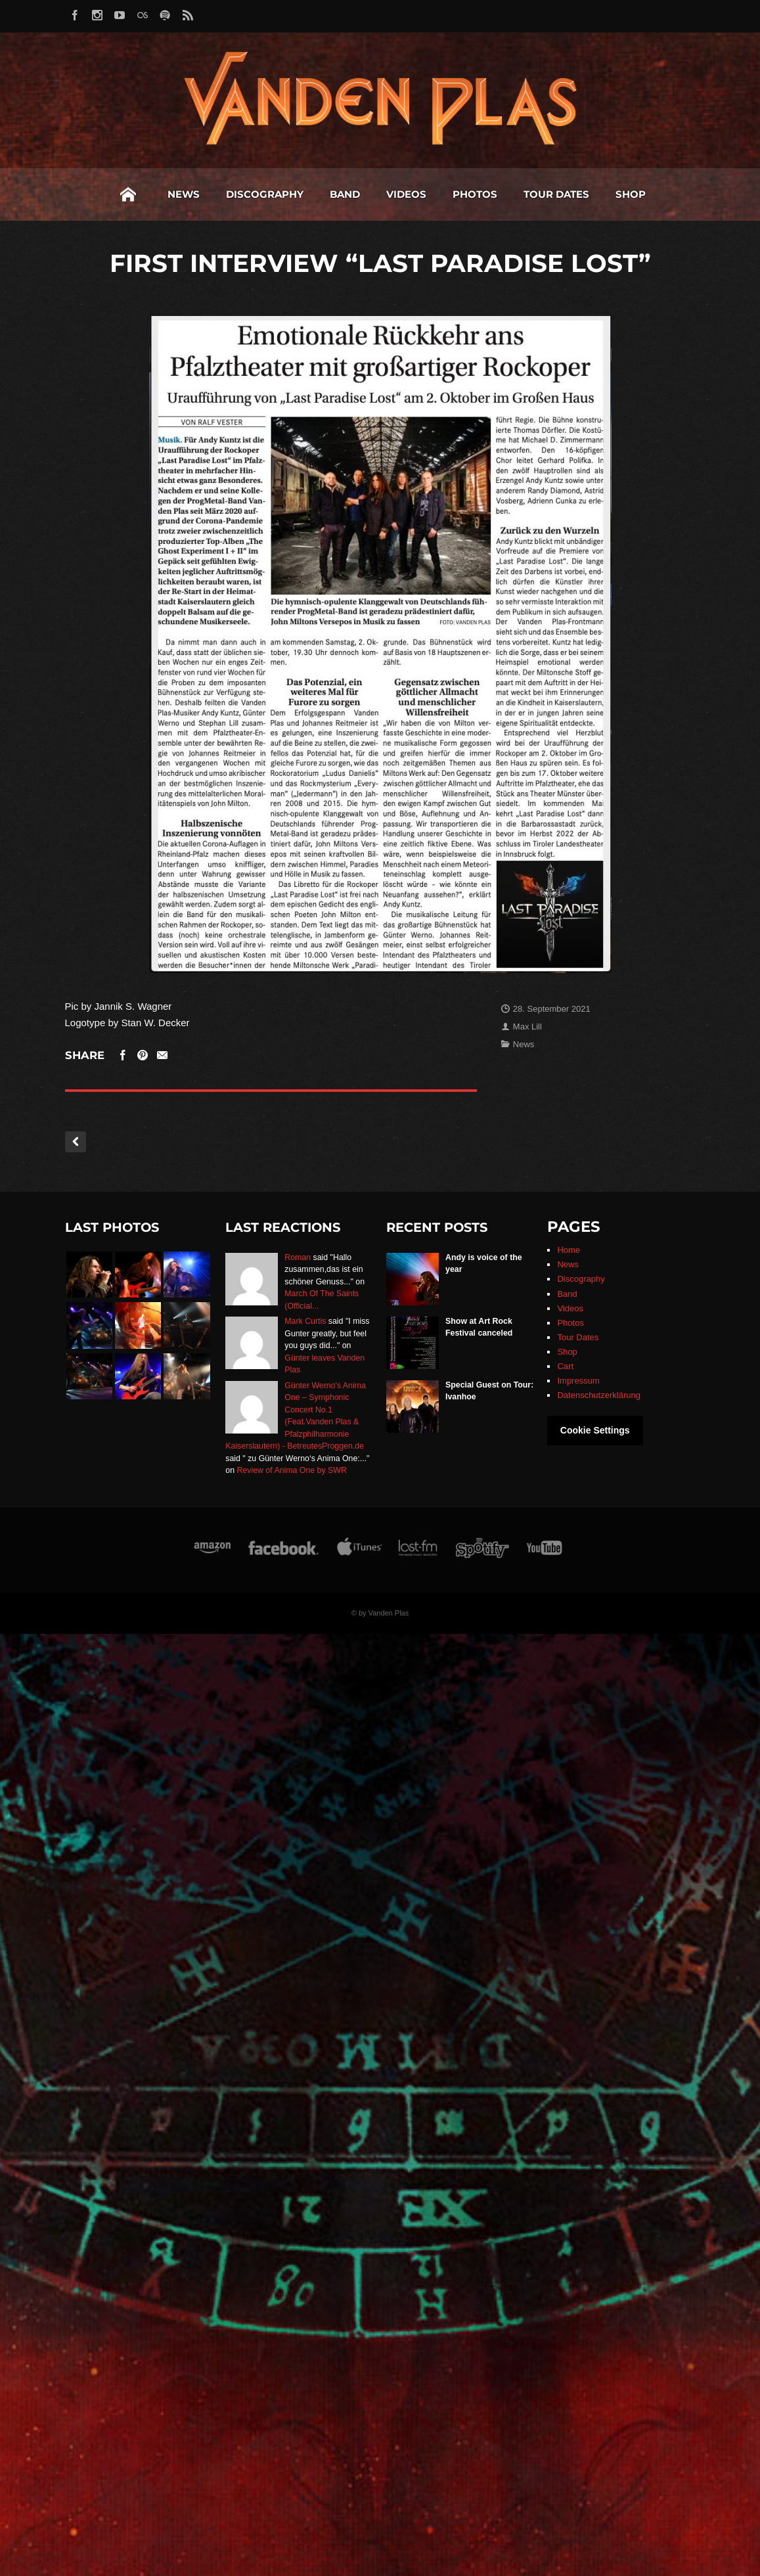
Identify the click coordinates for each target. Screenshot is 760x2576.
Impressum (578, 1381)
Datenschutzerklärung (598, 1395)
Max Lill (527, 1026)
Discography (169, 194)
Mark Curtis (305, 1321)
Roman (297, 1257)
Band (249, 194)
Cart (565, 1366)
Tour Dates (460, 194)
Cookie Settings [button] (595, 1430)
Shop (535, 194)
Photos (379, 194)
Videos (310, 194)
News (88, 194)
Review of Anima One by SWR (291, 1470)
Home (32, 194)
